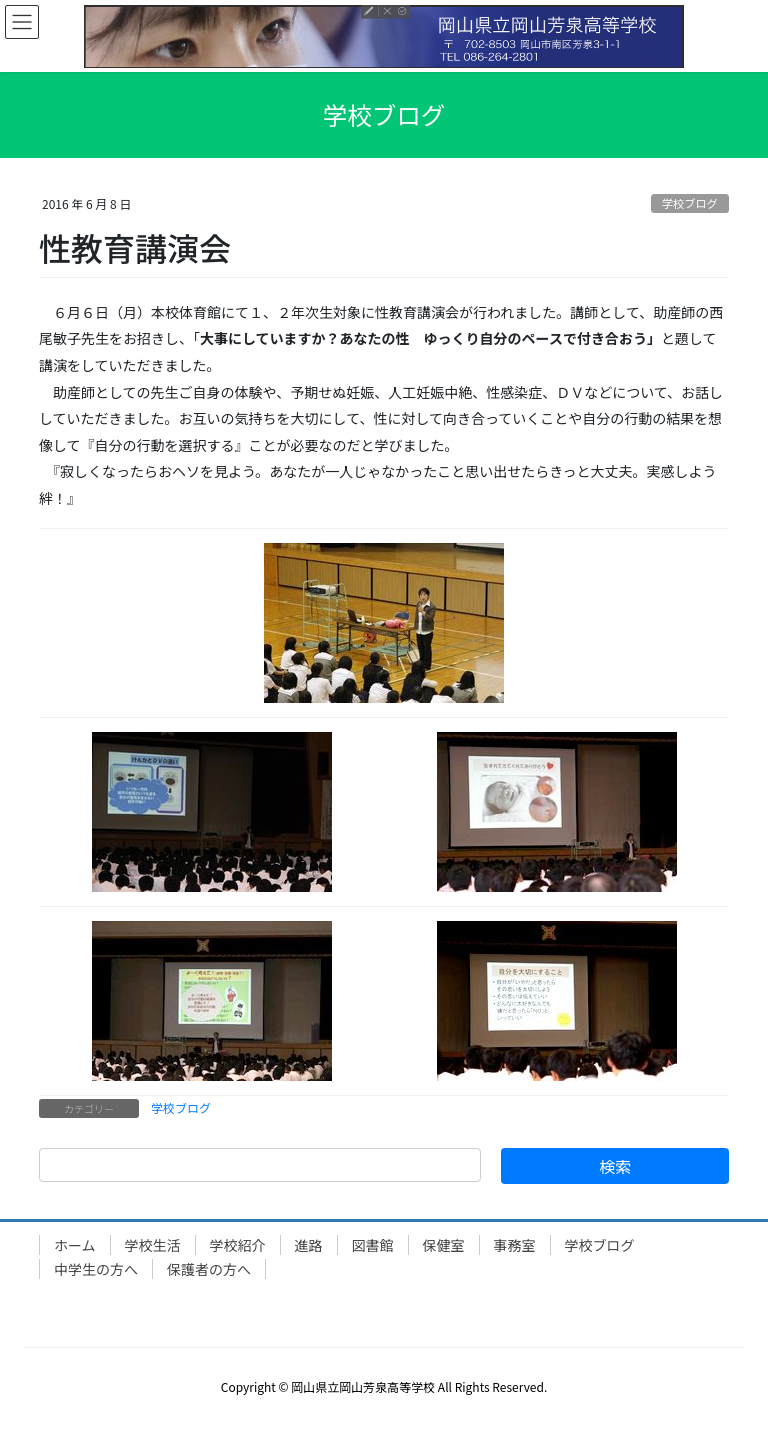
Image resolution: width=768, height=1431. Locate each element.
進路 (309, 1245)
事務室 (515, 1245)
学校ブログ (690, 203)
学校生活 (153, 1245)
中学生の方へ (96, 1269)
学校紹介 (238, 1245)
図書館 (373, 1245)
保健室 (444, 1245)
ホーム (75, 1245)
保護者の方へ (209, 1269)
